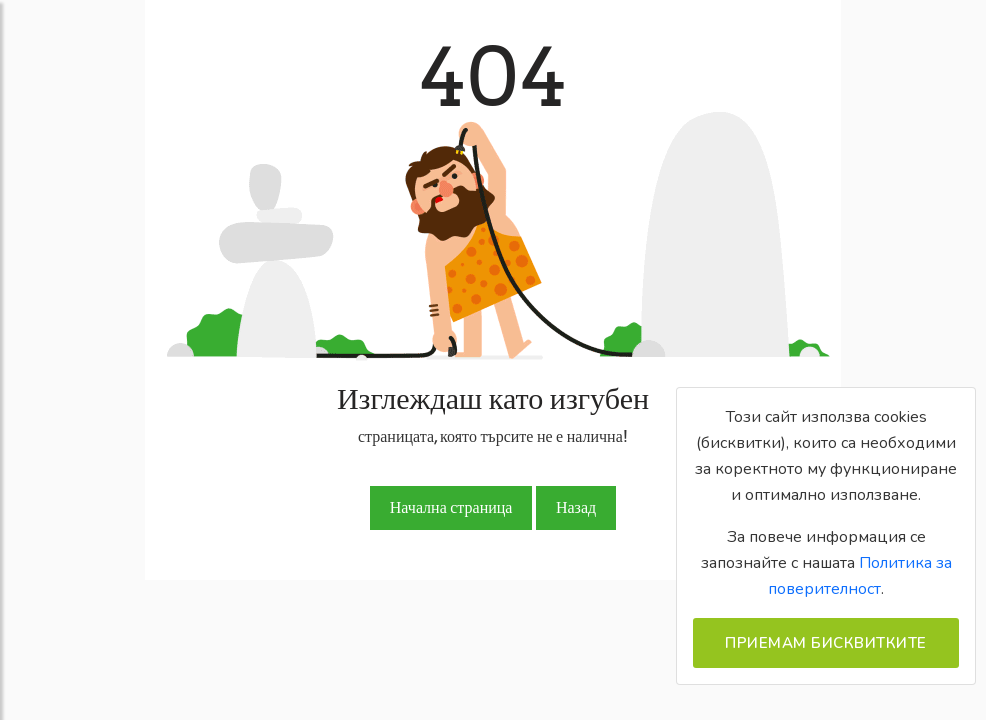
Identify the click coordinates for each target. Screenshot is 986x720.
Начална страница (451, 507)
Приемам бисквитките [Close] (826, 643)
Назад (576, 507)
